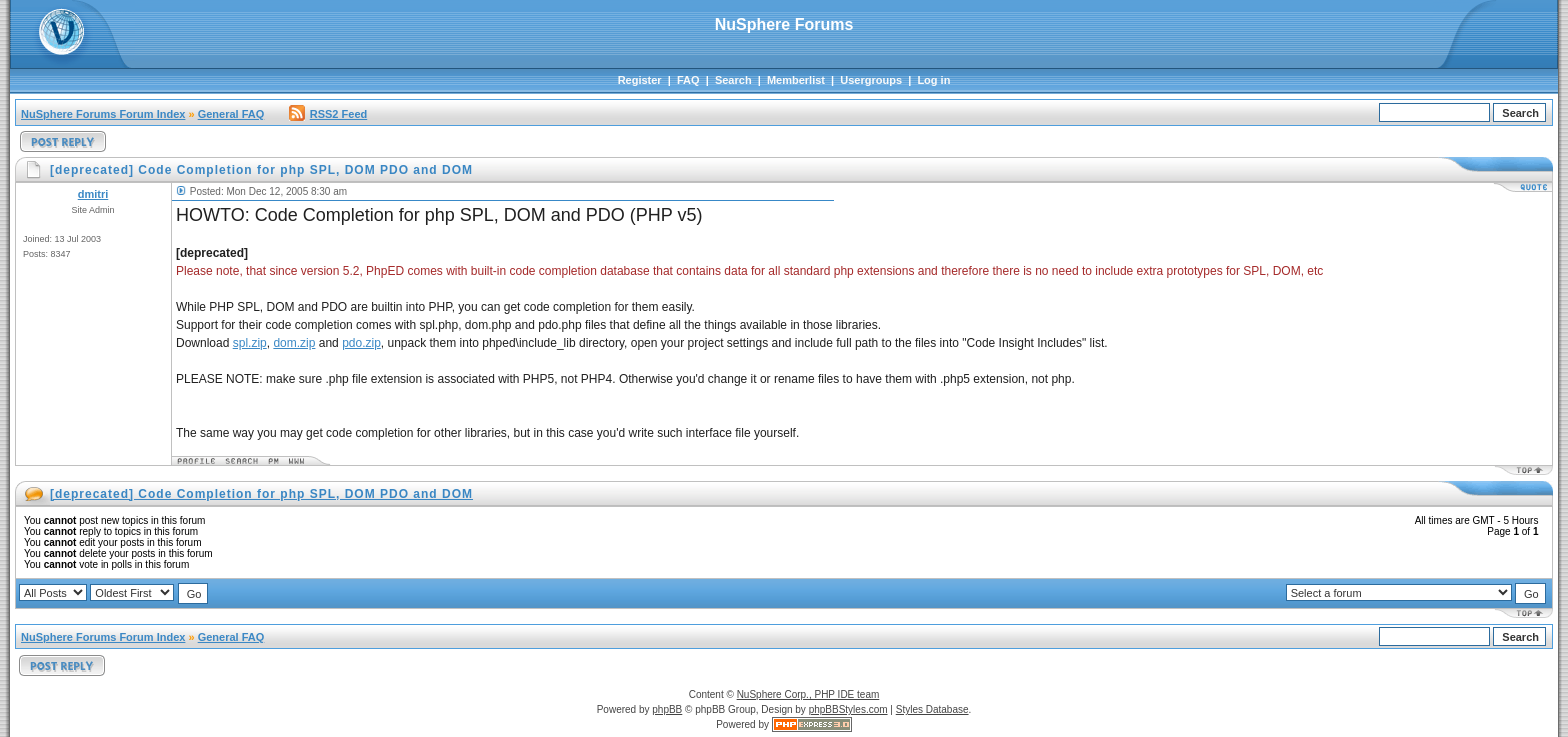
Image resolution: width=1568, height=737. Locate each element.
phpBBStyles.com (848, 709)
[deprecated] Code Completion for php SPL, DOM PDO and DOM (261, 494)
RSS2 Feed (328, 114)
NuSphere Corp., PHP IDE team (808, 694)
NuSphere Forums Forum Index (103, 114)
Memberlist (796, 80)
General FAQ (231, 114)
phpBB (667, 709)
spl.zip (250, 343)
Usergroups (871, 80)
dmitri (93, 194)
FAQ (688, 80)
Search (733, 80)
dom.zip (294, 343)
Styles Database (932, 709)
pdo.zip (361, 343)
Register (640, 80)
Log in (933, 80)
